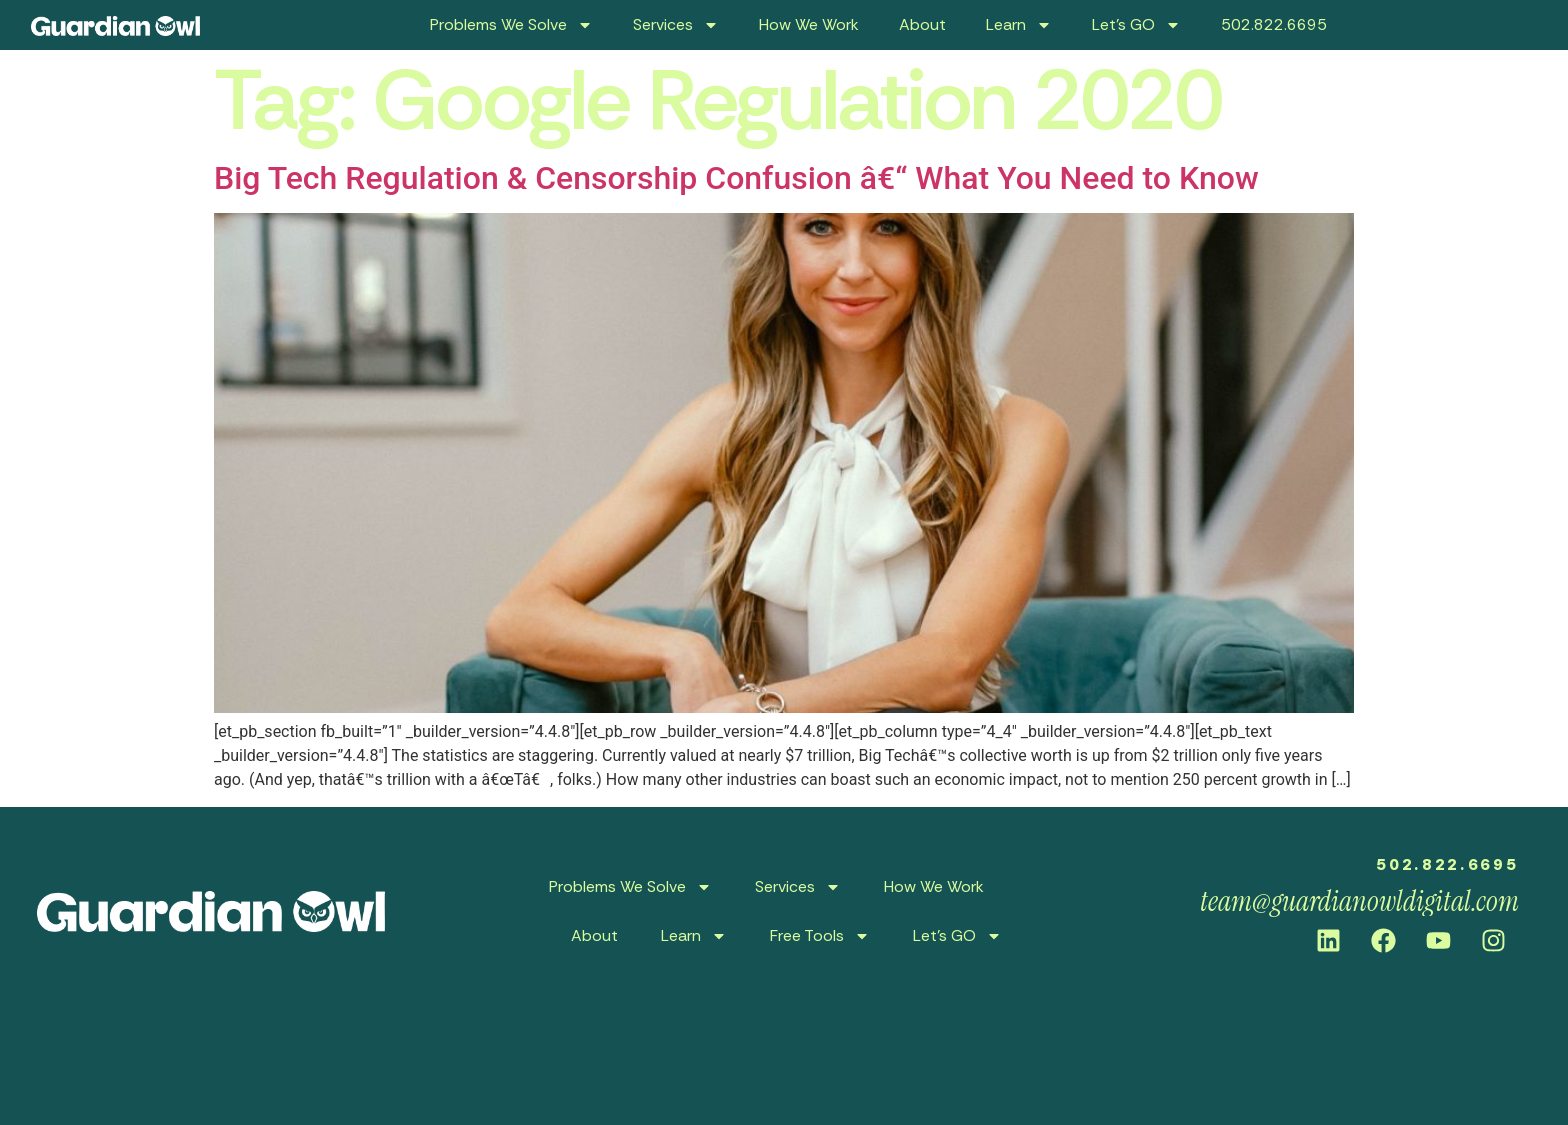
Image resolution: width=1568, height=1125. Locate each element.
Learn (1019, 25)
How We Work (809, 24)
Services (676, 25)
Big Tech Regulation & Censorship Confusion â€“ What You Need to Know (736, 178)
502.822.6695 (1274, 24)
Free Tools (820, 936)
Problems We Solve (511, 25)
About (922, 24)
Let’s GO (1136, 25)
